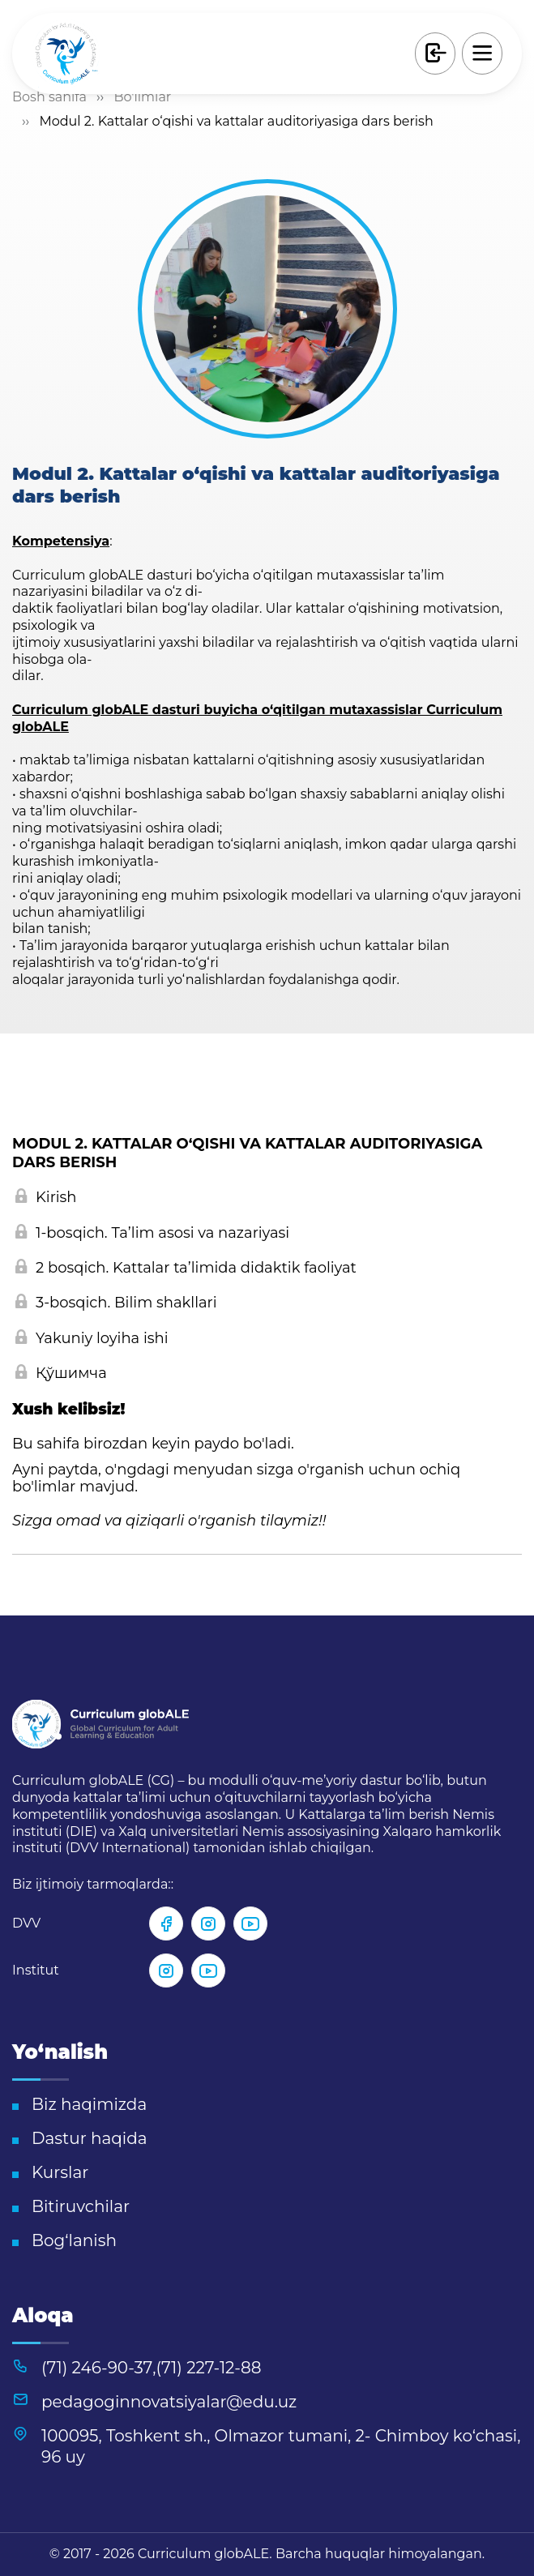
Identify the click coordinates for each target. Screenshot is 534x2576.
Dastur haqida (89, 2138)
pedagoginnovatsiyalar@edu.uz (169, 2401)
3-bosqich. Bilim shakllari (116, 1303)
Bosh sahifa (49, 97)
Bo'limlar (142, 97)
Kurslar (60, 2172)
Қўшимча (61, 1373)
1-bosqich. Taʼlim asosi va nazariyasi (152, 1233)
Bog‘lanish (74, 2240)
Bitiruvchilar (81, 2206)
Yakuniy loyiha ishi (92, 1338)
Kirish (46, 1197)
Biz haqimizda (89, 2104)
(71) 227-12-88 (209, 2367)
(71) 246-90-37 (96, 2367)
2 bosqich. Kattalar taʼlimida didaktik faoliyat (186, 1268)
